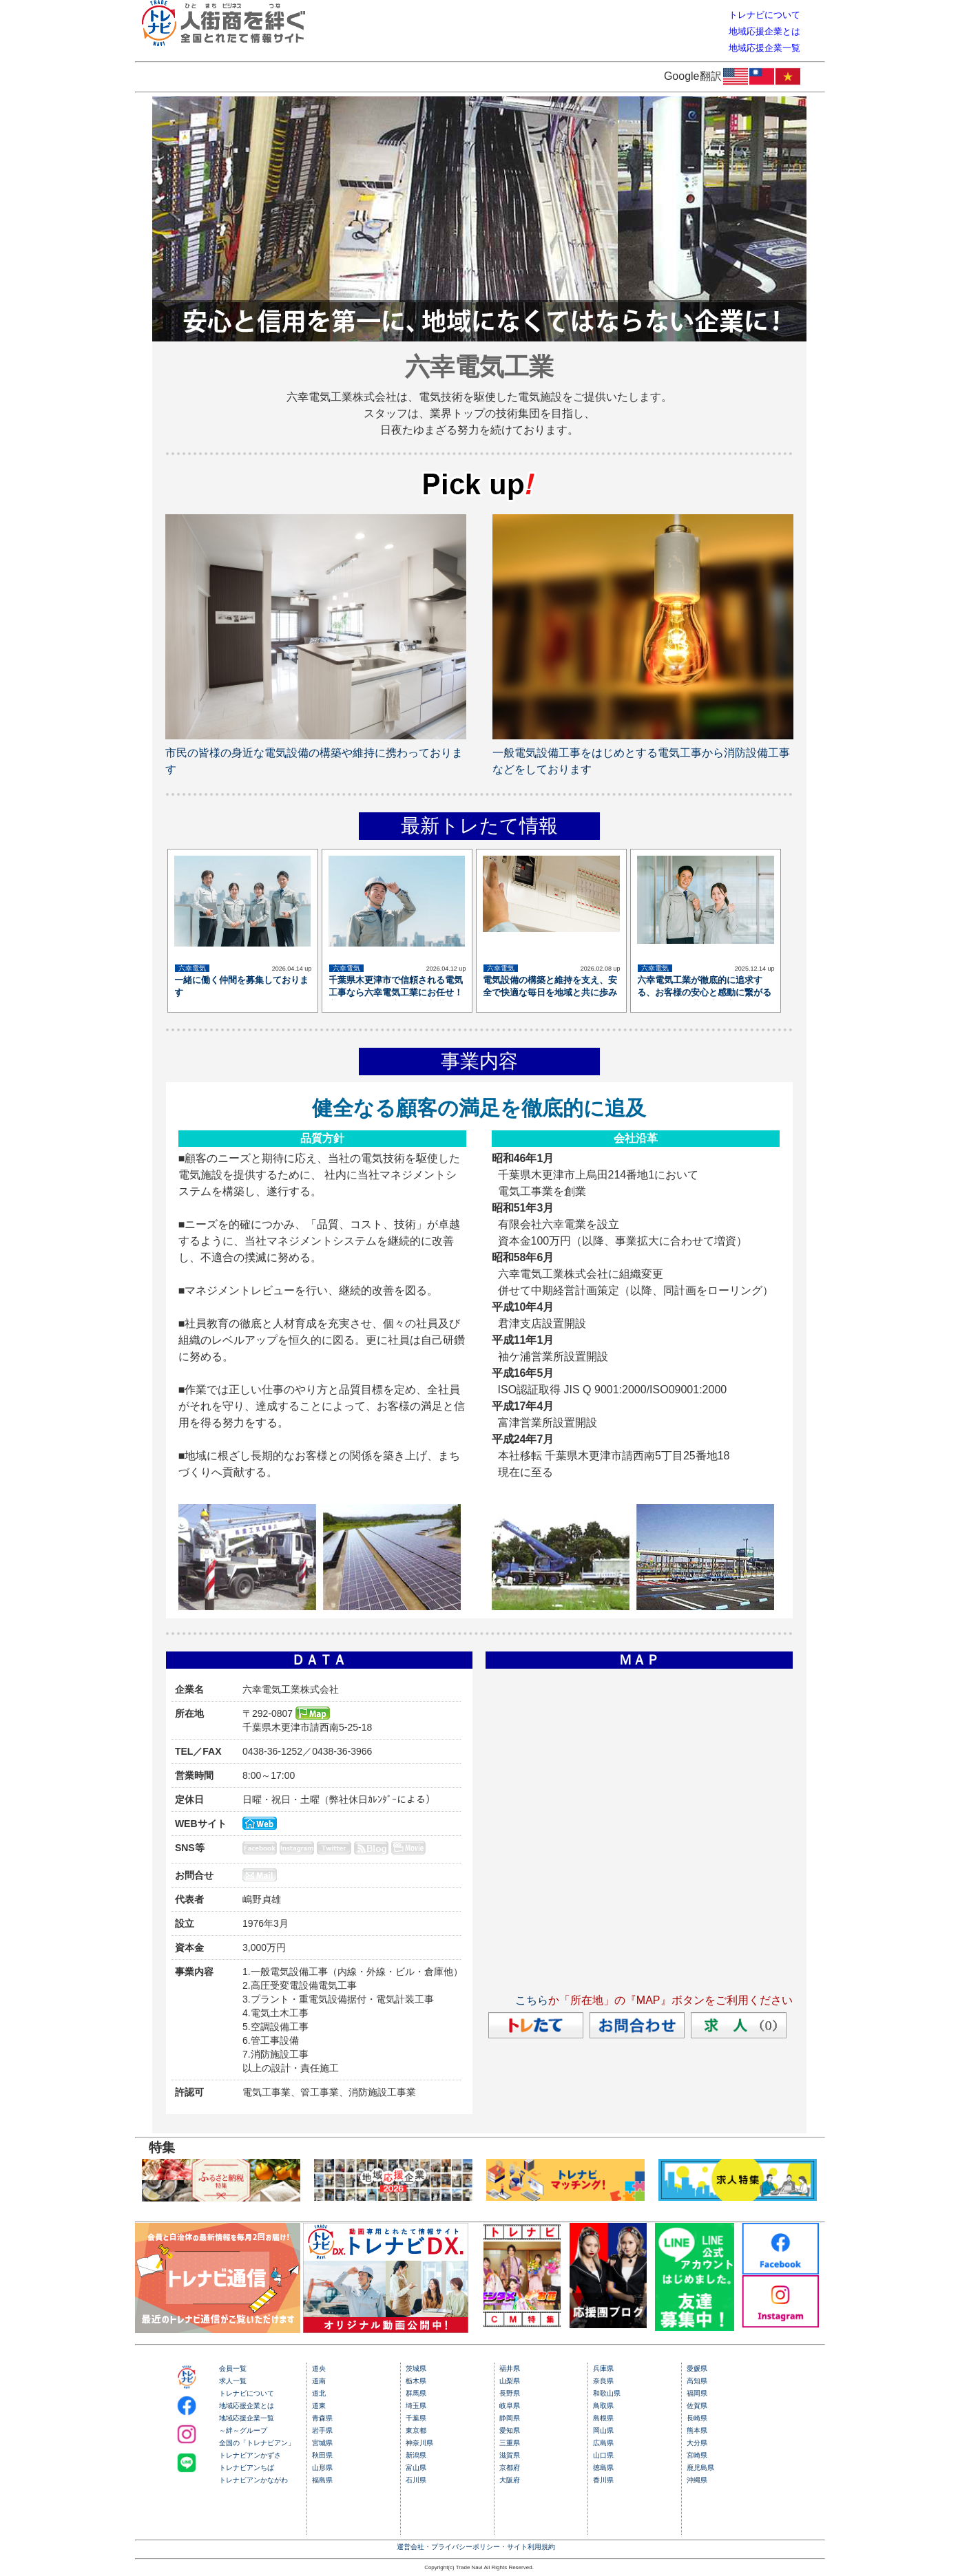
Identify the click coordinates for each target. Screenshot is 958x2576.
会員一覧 (233, 2368)
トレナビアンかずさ (250, 2455)
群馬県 (416, 2393)
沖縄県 (697, 2480)
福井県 (509, 2368)
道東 (319, 2405)
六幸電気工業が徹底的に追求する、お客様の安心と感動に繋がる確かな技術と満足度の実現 (704, 992)
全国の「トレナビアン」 (257, 2443)
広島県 (603, 2443)
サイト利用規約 (531, 2547)
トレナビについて (246, 2393)
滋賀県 (509, 2455)
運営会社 (410, 2547)
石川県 (416, 2480)
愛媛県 (697, 2368)
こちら (531, 2000)
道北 (319, 2393)
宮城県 (322, 2443)
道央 (319, 2368)
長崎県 (697, 2418)
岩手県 (322, 2430)
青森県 (322, 2418)
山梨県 (509, 2381)
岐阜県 (509, 2405)
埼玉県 (416, 2405)
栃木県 (416, 2381)
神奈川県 (419, 2443)
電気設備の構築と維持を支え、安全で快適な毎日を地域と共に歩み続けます (550, 992)
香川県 (603, 2480)
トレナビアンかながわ (253, 2480)
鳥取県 (603, 2405)
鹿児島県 (700, 2467)
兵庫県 (603, 2368)
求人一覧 (233, 2381)
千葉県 (416, 2418)
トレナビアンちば (246, 2467)
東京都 (416, 2430)
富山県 (416, 2467)
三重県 (509, 2443)
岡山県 (603, 2430)
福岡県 (697, 2393)
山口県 (603, 2455)
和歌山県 (607, 2393)
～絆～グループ (243, 2430)
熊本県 (697, 2430)
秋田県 (322, 2455)
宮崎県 (697, 2455)
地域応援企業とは (246, 2405)
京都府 (509, 2467)
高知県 (697, 2381)
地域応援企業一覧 (246, 2418)
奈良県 (603, 2381)
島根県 (603, 2418)
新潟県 (416, 2455)
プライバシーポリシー (465, 2547)
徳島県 (603, 2467)
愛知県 (509, 2430)
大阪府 (509, 2480)
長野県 (509, 2393)
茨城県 (416, 2368)
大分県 (697, 2443)
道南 (319, 2381)
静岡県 (509, 2418)
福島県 (322, 2480)
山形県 (322, 2467)
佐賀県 (697, 2405)
